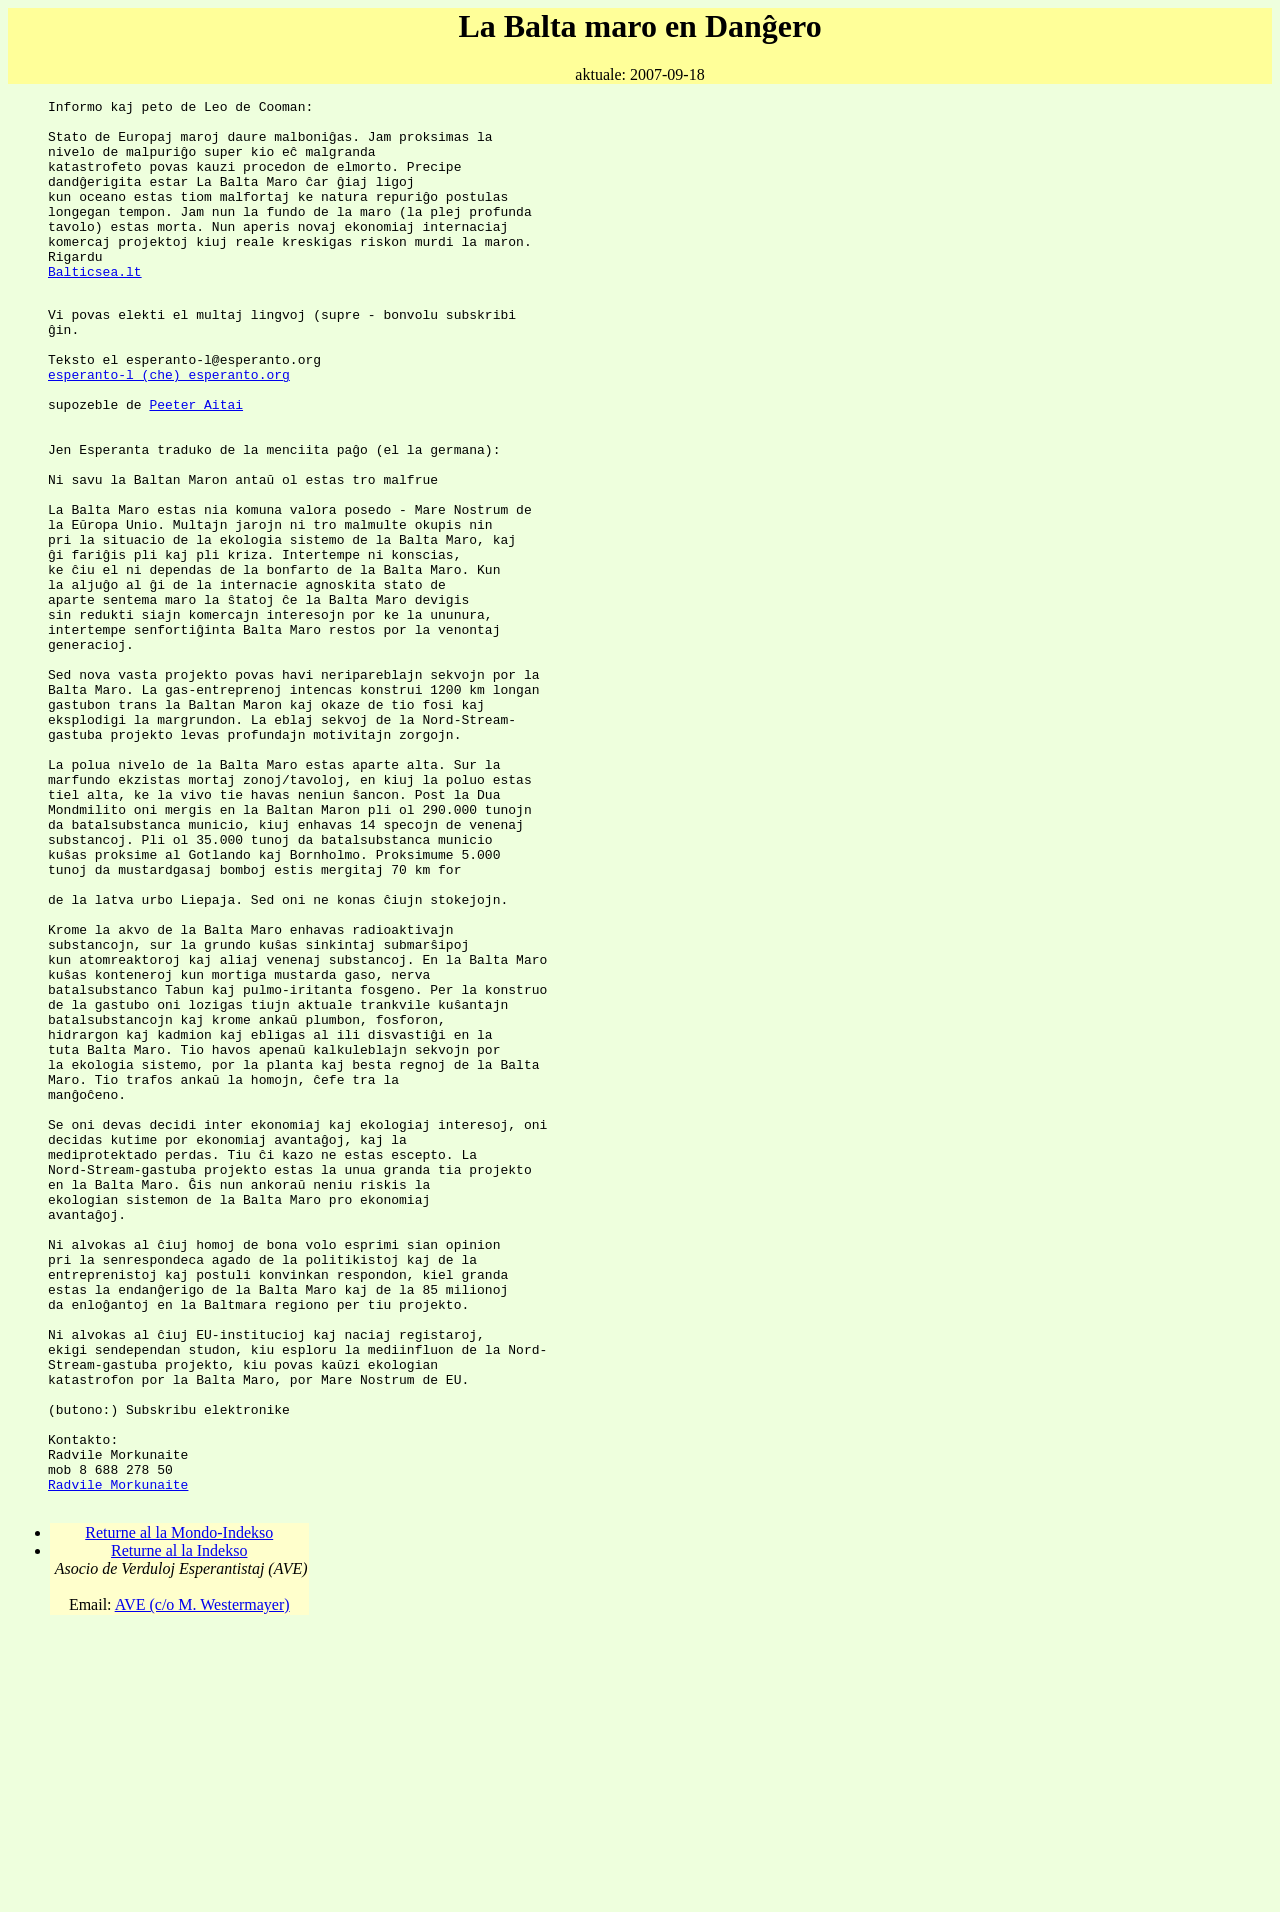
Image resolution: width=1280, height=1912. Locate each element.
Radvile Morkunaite (118, 1760)
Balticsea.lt (95, 307)
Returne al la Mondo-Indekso (179, 1811)
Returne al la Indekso (179, 1829)
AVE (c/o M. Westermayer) (202, 1883)
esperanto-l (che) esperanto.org (169, 428)
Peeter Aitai (196, 464)
